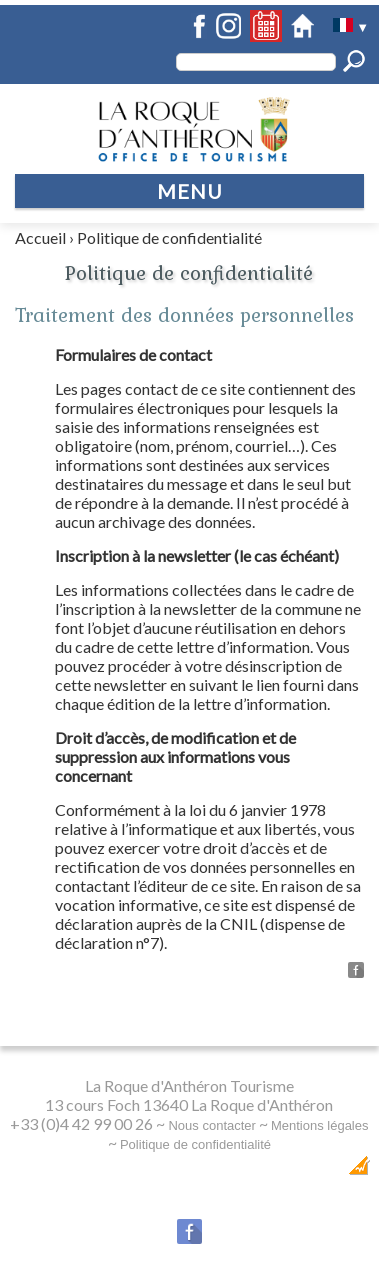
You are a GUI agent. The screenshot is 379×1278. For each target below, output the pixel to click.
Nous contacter (211, 1125)
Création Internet (309, 1170)
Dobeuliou (215, 1170)
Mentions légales (320, 1125)
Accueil (40, 237)
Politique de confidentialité (169, 237)
